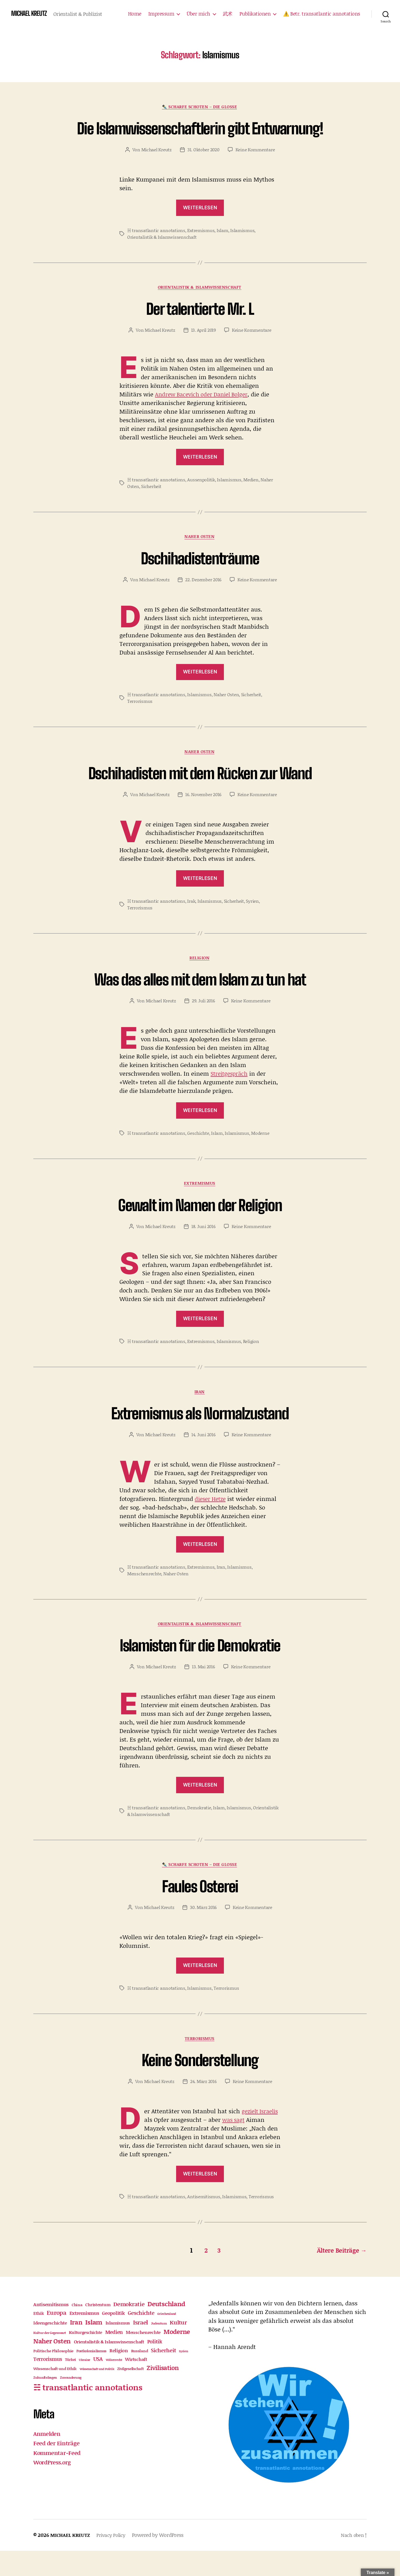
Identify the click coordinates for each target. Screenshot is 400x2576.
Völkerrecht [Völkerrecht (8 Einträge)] (114, 2385)
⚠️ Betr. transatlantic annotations (321, 14)
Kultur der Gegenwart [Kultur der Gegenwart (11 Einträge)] (49, 2358)
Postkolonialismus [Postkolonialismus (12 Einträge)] (91, 2376)
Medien (250, 501)
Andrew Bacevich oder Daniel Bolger (204, 415)
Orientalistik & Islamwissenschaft (161, 258)
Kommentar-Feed (57, 2478)
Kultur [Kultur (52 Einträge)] (178, 2347)
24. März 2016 (203, 2107)
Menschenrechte (144, 1597)
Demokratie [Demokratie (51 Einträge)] (128, 2329)
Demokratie (199, 1832)
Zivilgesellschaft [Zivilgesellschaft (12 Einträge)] (130, 2393)
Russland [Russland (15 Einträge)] (139, 2376)
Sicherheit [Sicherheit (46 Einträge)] (163, 2375)
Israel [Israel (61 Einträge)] (140, 2347)
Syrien (252, 923)
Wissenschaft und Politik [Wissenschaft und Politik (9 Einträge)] (97, 2394)
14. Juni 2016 (203, 1458)
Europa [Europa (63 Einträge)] (56, 2338)
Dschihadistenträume (199, 579)
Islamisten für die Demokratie (200, 1669)
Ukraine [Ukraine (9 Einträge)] (84, 2385)
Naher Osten (200, 558)
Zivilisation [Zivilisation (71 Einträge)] (163, 2393)
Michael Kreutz (156, 170)
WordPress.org (53, 2487)
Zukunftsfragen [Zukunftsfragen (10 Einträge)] (45, 2402)
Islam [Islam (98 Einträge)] (93, 2347)
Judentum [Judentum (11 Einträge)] (159, 2348)
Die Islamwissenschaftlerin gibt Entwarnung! (200, 138)
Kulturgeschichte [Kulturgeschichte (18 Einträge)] (85, 2357)
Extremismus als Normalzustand (200, 1436)
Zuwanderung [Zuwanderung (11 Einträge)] (70, 2402)
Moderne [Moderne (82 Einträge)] (177, 2357)
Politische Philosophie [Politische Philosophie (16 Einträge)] (53, 2376)
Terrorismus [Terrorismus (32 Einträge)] (47, 2384)
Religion (200, 981)
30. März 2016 (203, 1933)
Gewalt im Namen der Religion (200, 1228)
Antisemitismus (203, 2222)
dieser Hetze (211, 1523)
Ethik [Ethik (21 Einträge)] (38, 2338)
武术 (227, 14)
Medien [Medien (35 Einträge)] (114, 2357)
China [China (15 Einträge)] (77, 2330)
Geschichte (198, 1156)
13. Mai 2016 (203, 1691)
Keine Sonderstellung (200, 2085)
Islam (222, 251)
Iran (200, 1416)
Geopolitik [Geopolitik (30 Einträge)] (113, 2338)
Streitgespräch (230, 1097)
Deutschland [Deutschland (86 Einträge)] (166, 2328)
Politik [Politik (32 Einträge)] (154, 2366)
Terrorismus (139, 723)
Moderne (260, 1156)
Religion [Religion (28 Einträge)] (118, 2375)
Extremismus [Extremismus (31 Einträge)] (84, 2338)
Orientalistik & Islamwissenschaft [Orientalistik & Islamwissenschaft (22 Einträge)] (109, 2367)
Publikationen (255, 14)
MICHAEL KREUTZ (30, 13)
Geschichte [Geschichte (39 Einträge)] (141, 2338)
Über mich (198, 14)
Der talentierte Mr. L (200, 329)
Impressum (161, 14)
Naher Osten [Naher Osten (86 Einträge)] (52, 2366)
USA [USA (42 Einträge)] (98, 2384)
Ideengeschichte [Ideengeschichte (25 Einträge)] (50, 2347)
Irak (191, 923)
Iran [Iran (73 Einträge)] (76, 2347)
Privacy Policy (113, 2560)
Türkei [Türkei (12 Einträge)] (70, 2384)
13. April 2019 (203, 351)
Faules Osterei (200, 1910)
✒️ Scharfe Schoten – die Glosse (200, 107)
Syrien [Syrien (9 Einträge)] (183, 2376)
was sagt (256, 2146)
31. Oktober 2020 (203, 170)
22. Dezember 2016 (203, 601)
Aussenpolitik (201, 501)
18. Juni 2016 (203, 1250)
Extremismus (200, 251)
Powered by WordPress (162, 2560)
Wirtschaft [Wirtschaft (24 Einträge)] (136, 2384)
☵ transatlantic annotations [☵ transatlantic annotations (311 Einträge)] (87, 2412)
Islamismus (242, 251)
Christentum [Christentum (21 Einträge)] (97, 2329)
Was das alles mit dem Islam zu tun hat (200, 1002)
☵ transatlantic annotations (156, 251)
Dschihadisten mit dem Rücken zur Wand (200, 795)
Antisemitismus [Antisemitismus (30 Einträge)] (51, 2329)
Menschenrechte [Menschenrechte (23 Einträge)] (143, 2357)
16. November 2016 (203, 817)
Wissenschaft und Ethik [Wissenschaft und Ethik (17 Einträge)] (55, 2394)
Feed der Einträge (57, 2468)
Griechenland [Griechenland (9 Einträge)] (166, 2339)
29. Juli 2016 (203, 1024)
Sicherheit (151, 507)
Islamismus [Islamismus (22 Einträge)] (118, 2347)
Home (134, 14)
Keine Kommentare (255, 170)
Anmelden (47, 2459)
